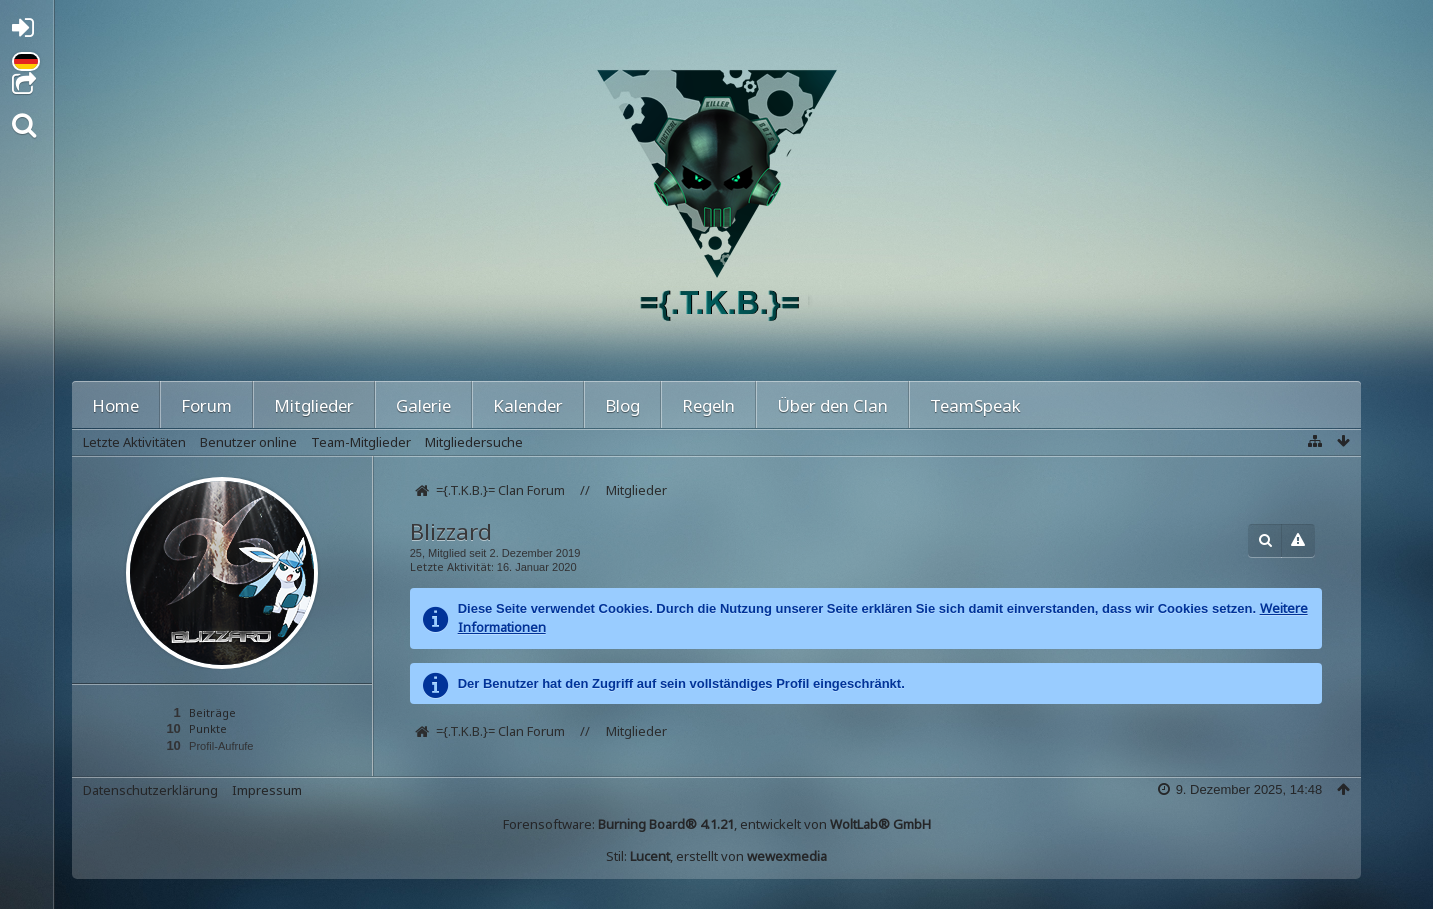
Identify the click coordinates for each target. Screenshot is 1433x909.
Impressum (267, 790)
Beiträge (212, 712)
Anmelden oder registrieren (28, 31)
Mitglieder (314, 405)
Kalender (528, 405)
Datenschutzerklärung (150, 790)
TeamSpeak (975, 405)
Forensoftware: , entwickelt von (717, 824)
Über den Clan (832, 405)
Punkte (208, 728)
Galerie (423, 405)
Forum (206, 405)
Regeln (708, 405)
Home (115, 405)
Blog (622, 405)
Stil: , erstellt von (716, 856)
